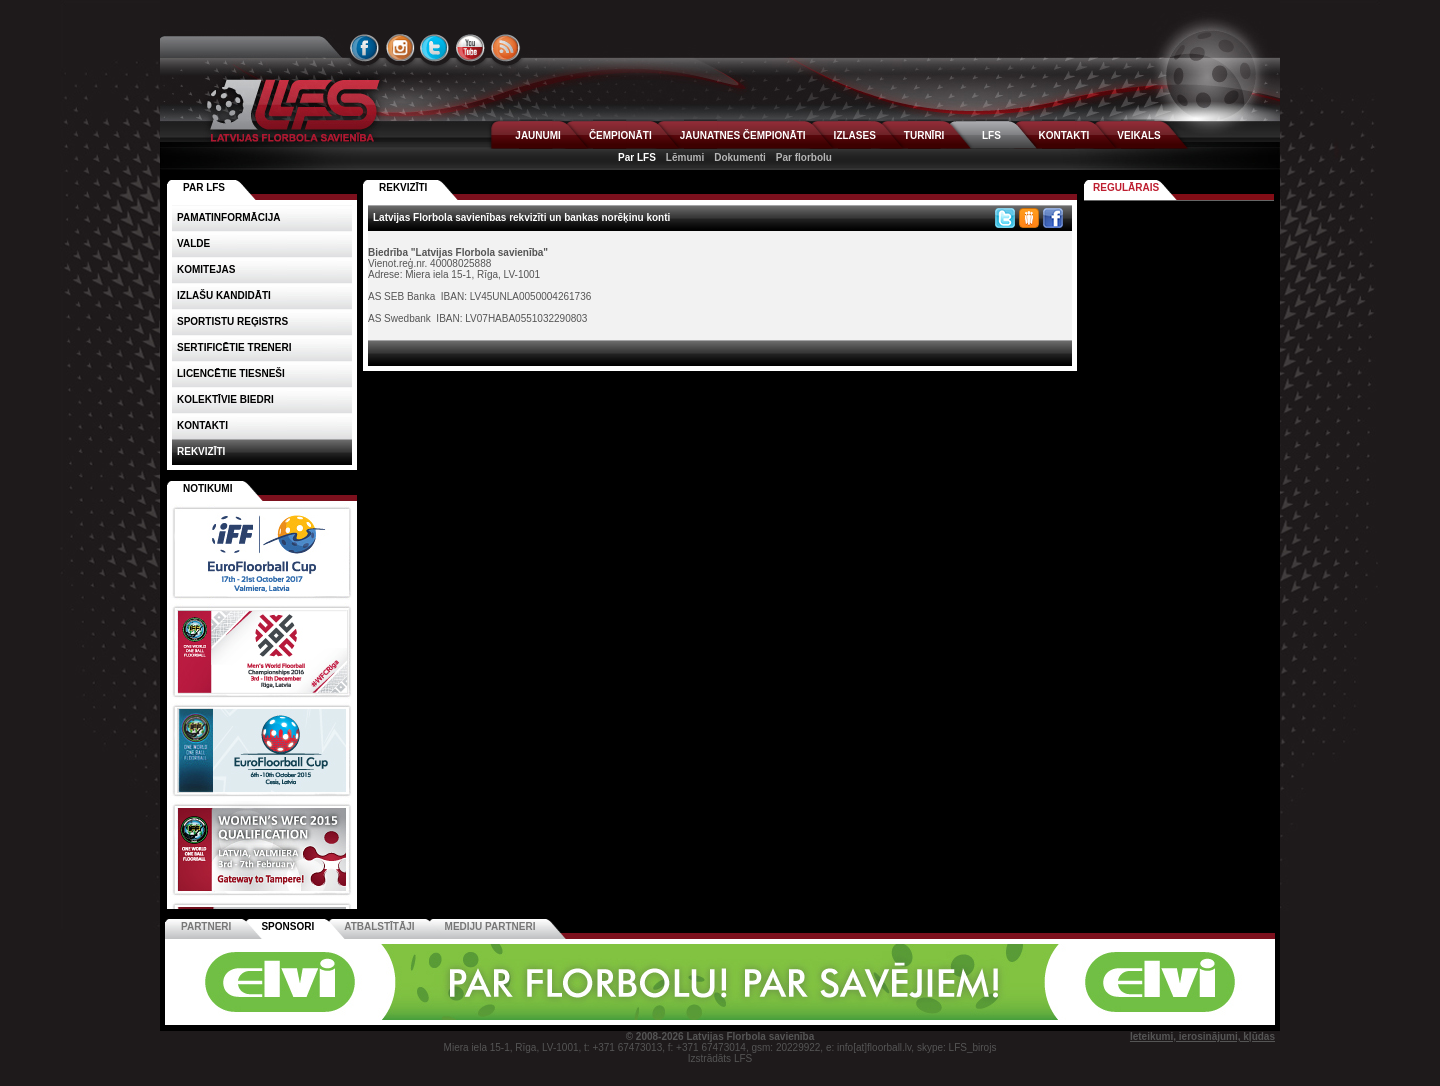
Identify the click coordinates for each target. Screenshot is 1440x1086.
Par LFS (637, 157)
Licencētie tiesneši (231, 373)
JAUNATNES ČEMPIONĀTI (743, 135)
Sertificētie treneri (234, 347)
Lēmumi (685, 157)
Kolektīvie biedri (225, 399)
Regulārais (1126, 187)
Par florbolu (804, 157)
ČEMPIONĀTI (620, 135)
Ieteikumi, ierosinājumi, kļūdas (1202, 1036)
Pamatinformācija (229, 217)
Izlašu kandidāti (224, 295)
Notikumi (207, 488)
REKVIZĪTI (403, 187)
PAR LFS (204, 187)
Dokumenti (740, 157)
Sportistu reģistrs (232, 321)
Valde (193, 243)
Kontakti (202, 425)
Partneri (206, 926)
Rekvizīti (201, 451)
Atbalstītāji (379, 926)
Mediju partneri (490, 926)
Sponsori (287, 926)
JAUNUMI (538, 135)
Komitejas (206, 269)
